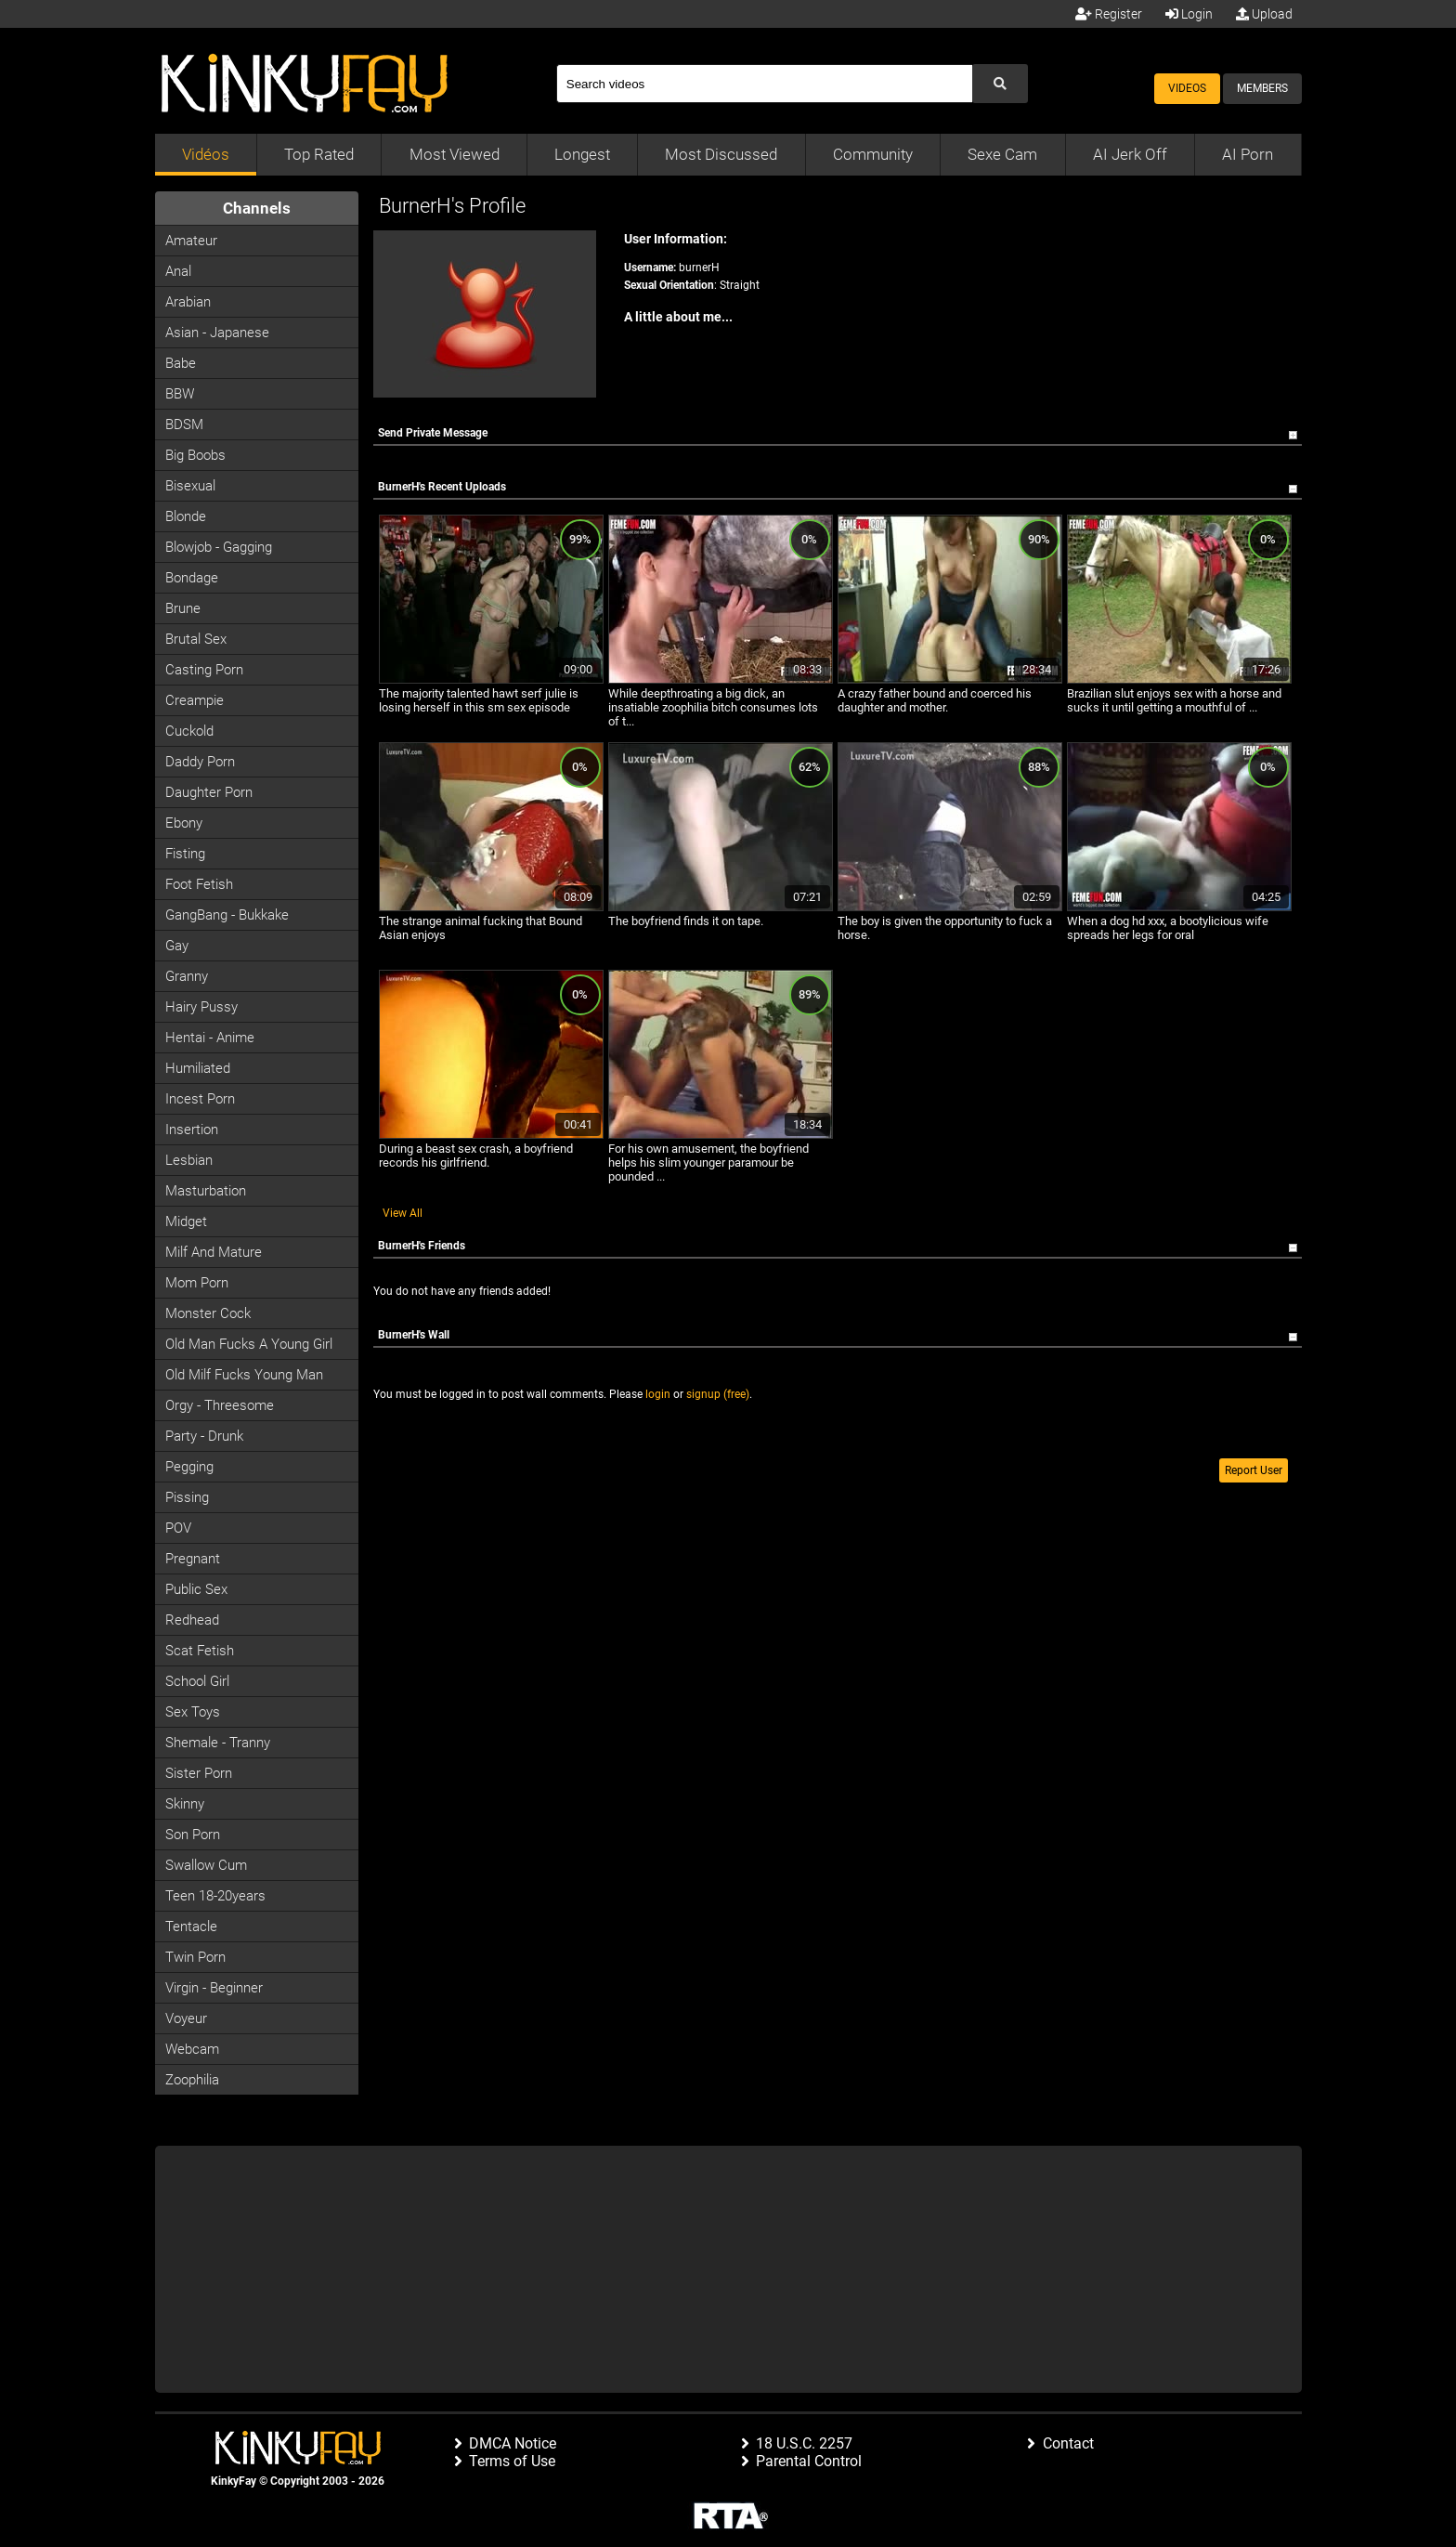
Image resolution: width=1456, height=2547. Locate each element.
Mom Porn (196, 1282)
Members (1262, 88)
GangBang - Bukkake (227, 915)
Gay (176, 945)
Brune (183, 608)
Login (1189, 14)
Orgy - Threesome (219, 1405)
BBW (179, 393)
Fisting (185, 853)
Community (873, 154)
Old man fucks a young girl (248, 1344)
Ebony (183, 823)
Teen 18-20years (215, 1895)
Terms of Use (512, 2461)
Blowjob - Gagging (218, 547)
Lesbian (189, 1160)
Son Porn (192, 1834)
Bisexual (190, 485)
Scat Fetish (199, 1650)
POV (178, 1528)
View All (402, 1213)
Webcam (192, 2049)
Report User (1253, 1470)
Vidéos (205, 154)
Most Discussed (721, 154)
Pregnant (192, 1558)
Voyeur (186, 2018)
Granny (186, 976)
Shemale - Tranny (217, 1742)
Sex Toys (192, 1712)
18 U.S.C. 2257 (804, 2443)
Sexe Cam (1002, 154)
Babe (180, 363)
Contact (1068, 2443)
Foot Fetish (199, 884)
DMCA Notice (512, 2443)
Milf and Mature (213, 1252)
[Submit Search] (1000, 83)
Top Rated (319, 154)
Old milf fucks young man (244, 1374)
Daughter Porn (209, 792)
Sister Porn (198, 1773)
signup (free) (717, 1394)
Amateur (191, 240)
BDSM (184, 424)
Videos (1187, 88)
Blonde (185, 516)
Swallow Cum (206, 1865)
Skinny (184, 1804)
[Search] (764, 83)
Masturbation (205, 1190)
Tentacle (191, 1926)
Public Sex (196, 1589)
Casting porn (204, 669)
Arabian (188, 302)
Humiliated (197, 1068)
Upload (1264, 14)
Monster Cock (208, 1313)
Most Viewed (455, 154)
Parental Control (809, 2461)
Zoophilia (192, 2079)
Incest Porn (200, 1099)
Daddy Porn (200, 761)
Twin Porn (195, 1957)
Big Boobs (195, 455)
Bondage (191, 577)
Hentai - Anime (209, 1037)
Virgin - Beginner (214, 1987)
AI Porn (1247, 154)
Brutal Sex (196, 639)
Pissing (187, 1497)
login (657, 1394)
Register (1108, 14)
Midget (186, 1221)
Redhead (192, 1620)
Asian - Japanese (217, 332)
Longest (582, 154)
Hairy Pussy (201, 1007)
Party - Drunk (204, 1436)
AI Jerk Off (1130, 154)
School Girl (197, 1681)
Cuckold (189, 731)
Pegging (189, 1466)
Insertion (191, 1129)
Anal (178, 271)
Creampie (194, 700)
